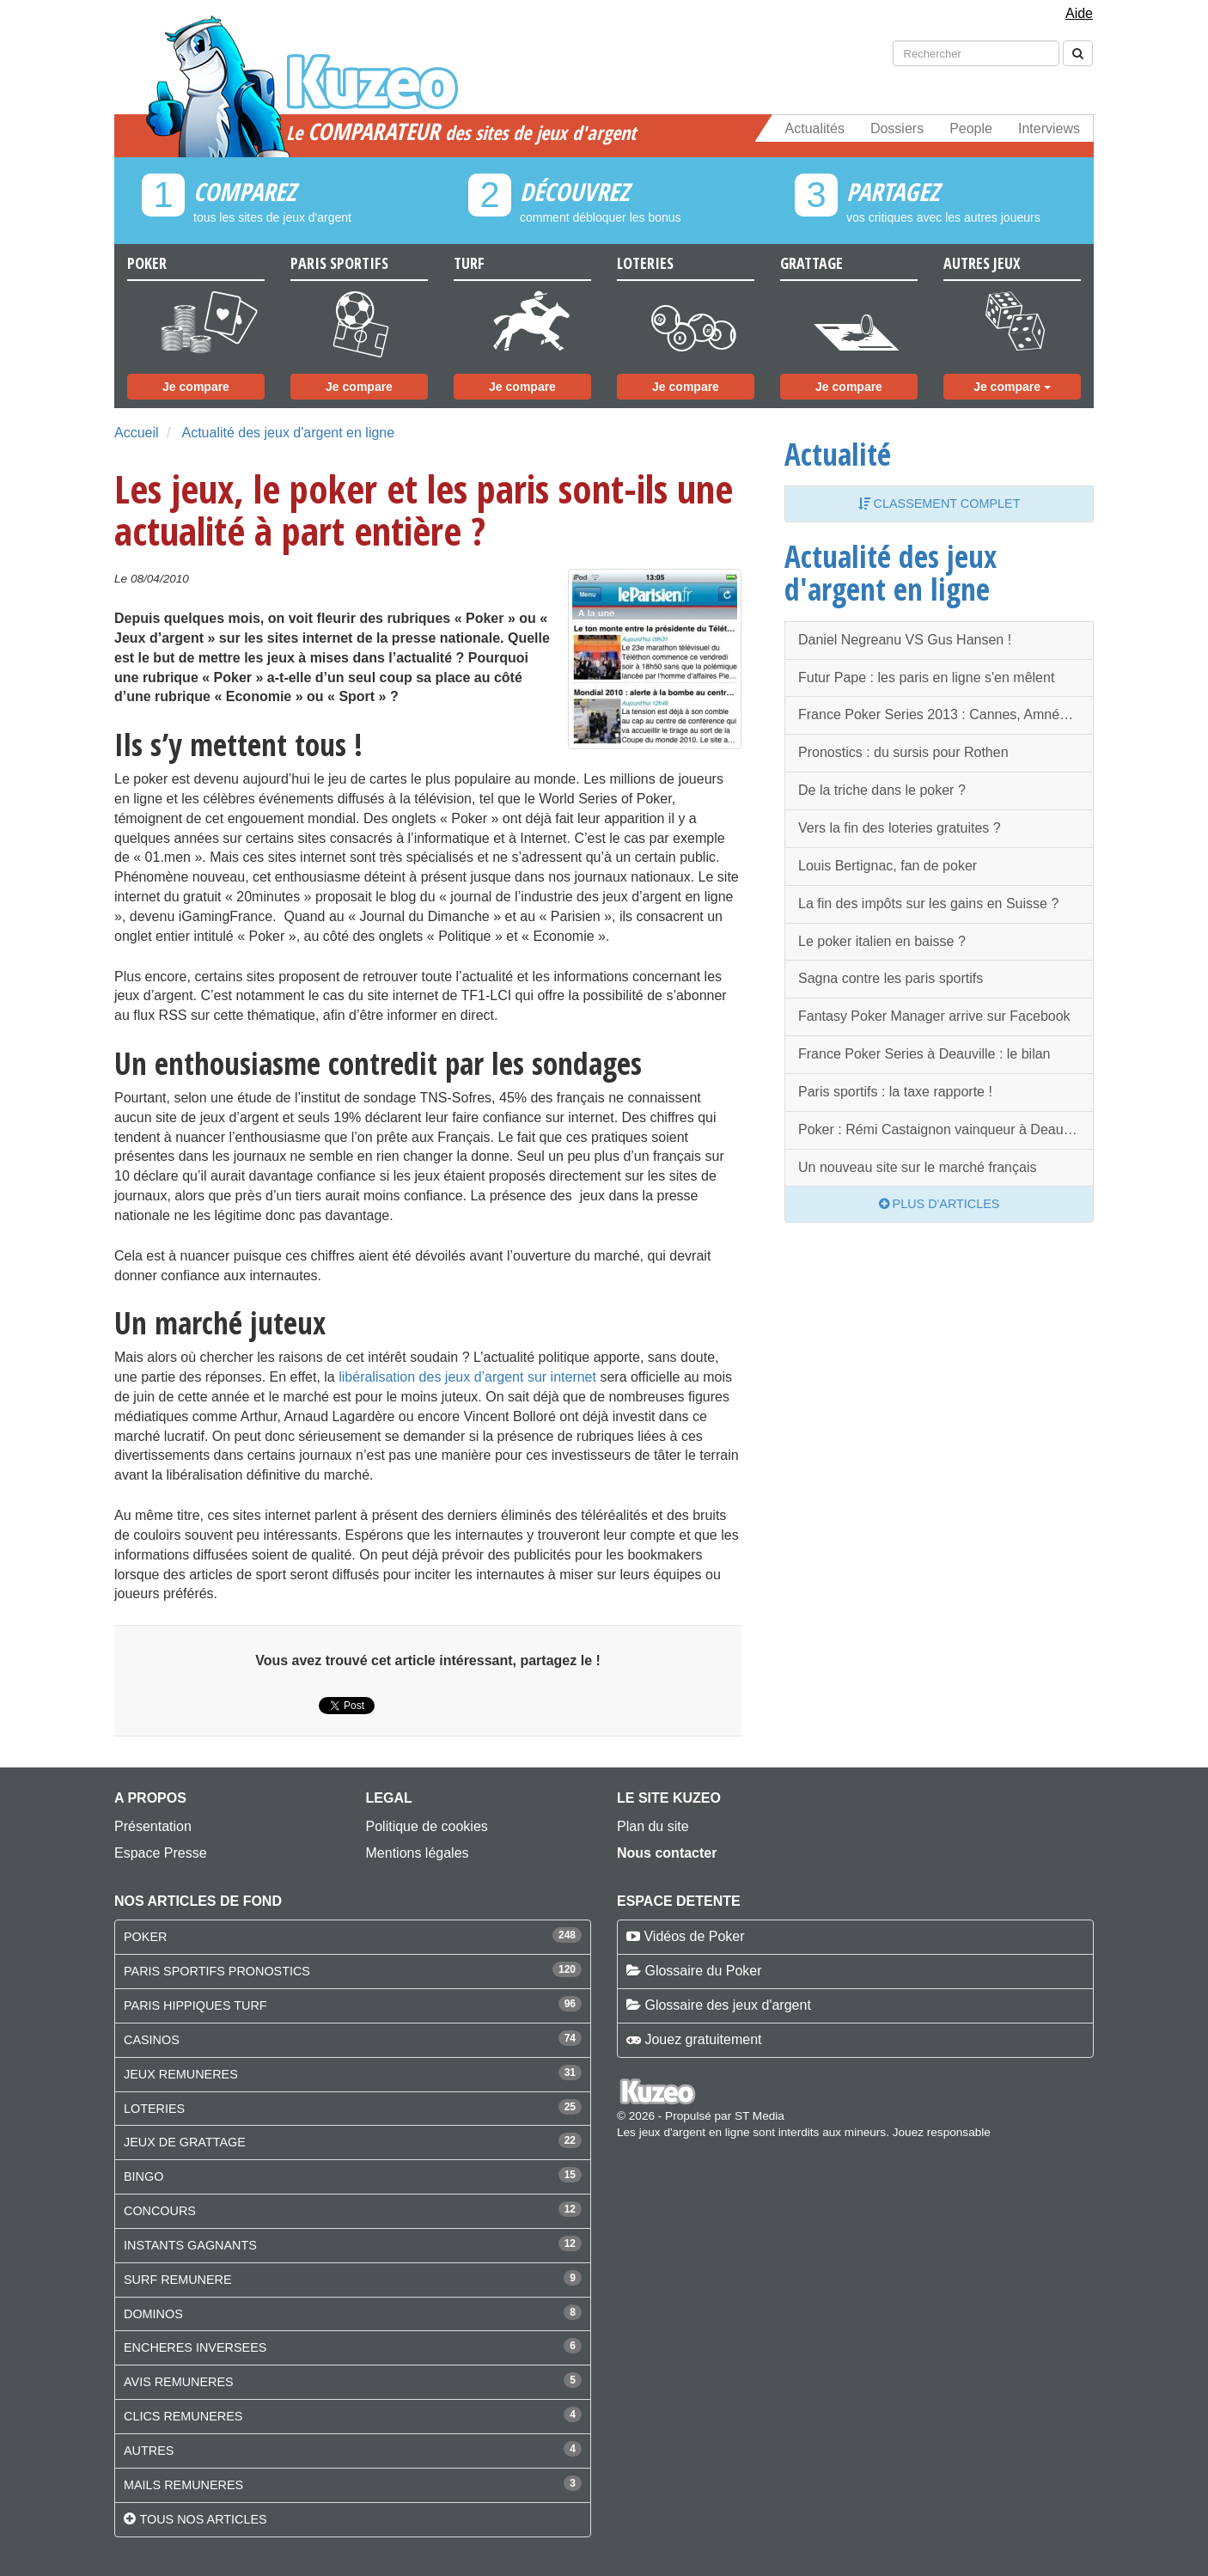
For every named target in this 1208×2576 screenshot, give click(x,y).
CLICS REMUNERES (183, 2416)
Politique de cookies (427, 1826)
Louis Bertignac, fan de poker (887, 865)
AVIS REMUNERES (179, 2382)
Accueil (136, 432)
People (970, 128)
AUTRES (149, 2450)
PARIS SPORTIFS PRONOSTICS (217, 1971)
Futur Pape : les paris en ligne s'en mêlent (926, 677)
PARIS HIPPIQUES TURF (195, 2005)
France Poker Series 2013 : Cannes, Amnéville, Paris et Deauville (946, 714)
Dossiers (897, 128)
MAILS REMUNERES (183, 2485)
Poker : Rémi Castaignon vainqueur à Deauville (942, 1129)
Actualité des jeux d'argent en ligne (287, 432)
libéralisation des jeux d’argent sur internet (467, 1377)
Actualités (815, 128)
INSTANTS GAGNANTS (190, 2245)
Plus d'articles (939, 1204)
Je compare (195, 387)
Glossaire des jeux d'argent (727, 2005)
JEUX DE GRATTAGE (185, 2142)
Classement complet (939, 503)
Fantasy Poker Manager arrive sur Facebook (934, 1016)
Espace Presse (160, 1853)
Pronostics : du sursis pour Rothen (903, 752)
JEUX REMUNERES (181, 2074)
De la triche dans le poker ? (882, 790)
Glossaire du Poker (702, 1970)
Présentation (153, 1826)
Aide (1079, 13)
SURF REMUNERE (178, 2279)
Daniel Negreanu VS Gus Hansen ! (904, 639)
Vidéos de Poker (694, 1936)
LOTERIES (154, 2108)
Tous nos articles (202, 2519)
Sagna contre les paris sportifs (890, 978)
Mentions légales (417, 1853)
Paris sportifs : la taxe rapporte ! (895, 1091)
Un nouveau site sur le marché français (917, 1167)
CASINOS (152, 2040)
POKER (145, 1937)
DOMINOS (153, 2314)
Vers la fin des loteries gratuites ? (899, 828)
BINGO (143, 2176)
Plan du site (653, 1826)
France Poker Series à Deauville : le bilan (924, 1054)
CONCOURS (160, 2211)
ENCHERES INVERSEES (195, 2347)
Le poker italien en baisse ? (882, 941)
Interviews (1049, 128)
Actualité (837, 453)
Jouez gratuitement (702, 2039)
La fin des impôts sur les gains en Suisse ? (928, 903)
